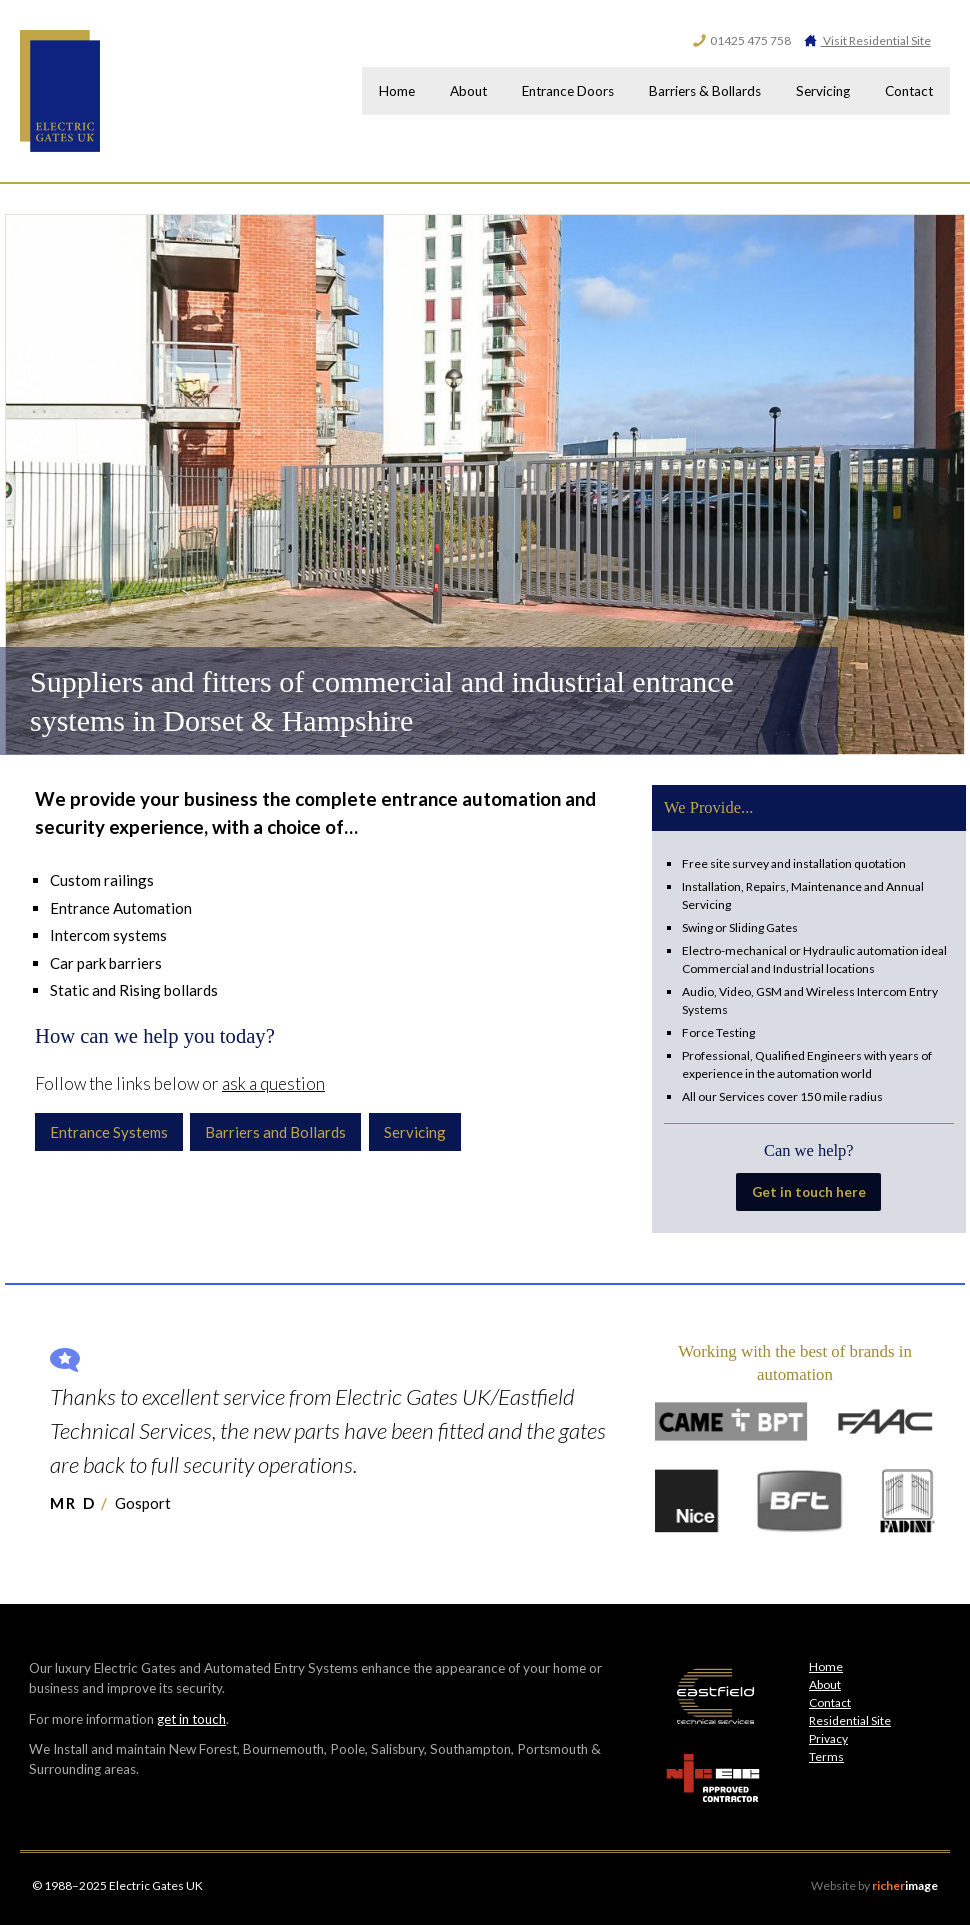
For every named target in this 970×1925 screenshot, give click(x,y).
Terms (826, 1756)
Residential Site (850, 1720)
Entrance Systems (109, 1132)
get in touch (191, 1719)
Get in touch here (808, 1192)
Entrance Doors (548, 91)
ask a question (273, 1083)
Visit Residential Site (867, 40)
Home (366, 91)
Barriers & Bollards (691, 91)
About (443, 91)
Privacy (828, 1738)
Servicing (814, 91)
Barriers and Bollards (276, 1132)
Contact (906, 91)
